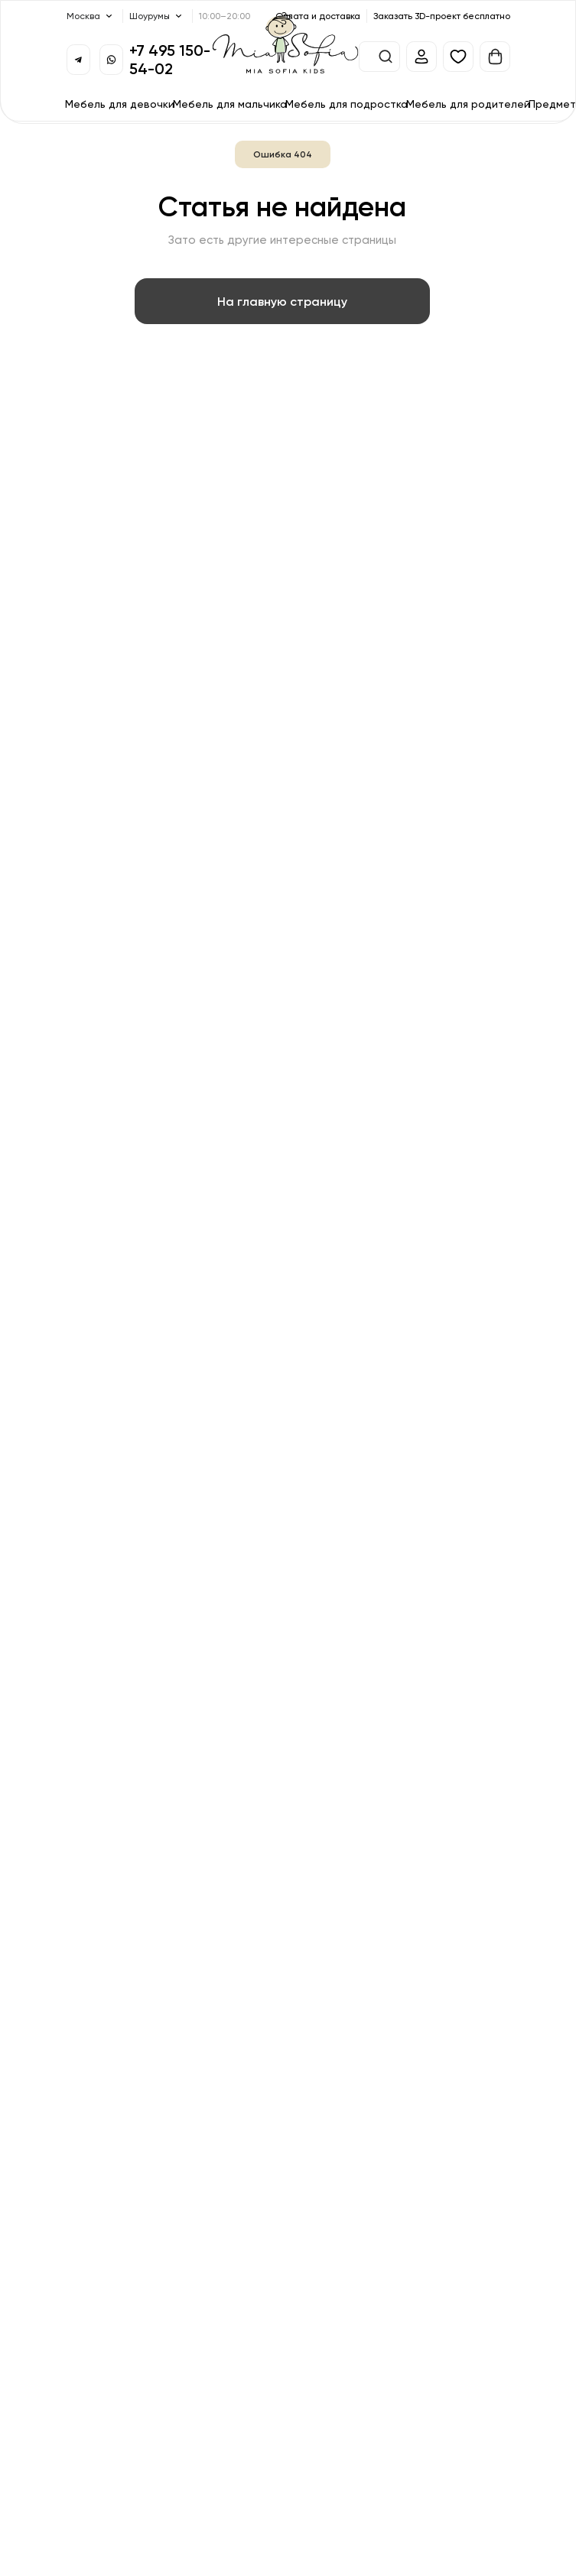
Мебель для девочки (119, 103)
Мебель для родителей (468, 103)
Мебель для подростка (346, 103)
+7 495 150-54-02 (169, 59)
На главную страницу (282, 301)
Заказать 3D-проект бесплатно (441, 16)
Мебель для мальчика (230, 103)
